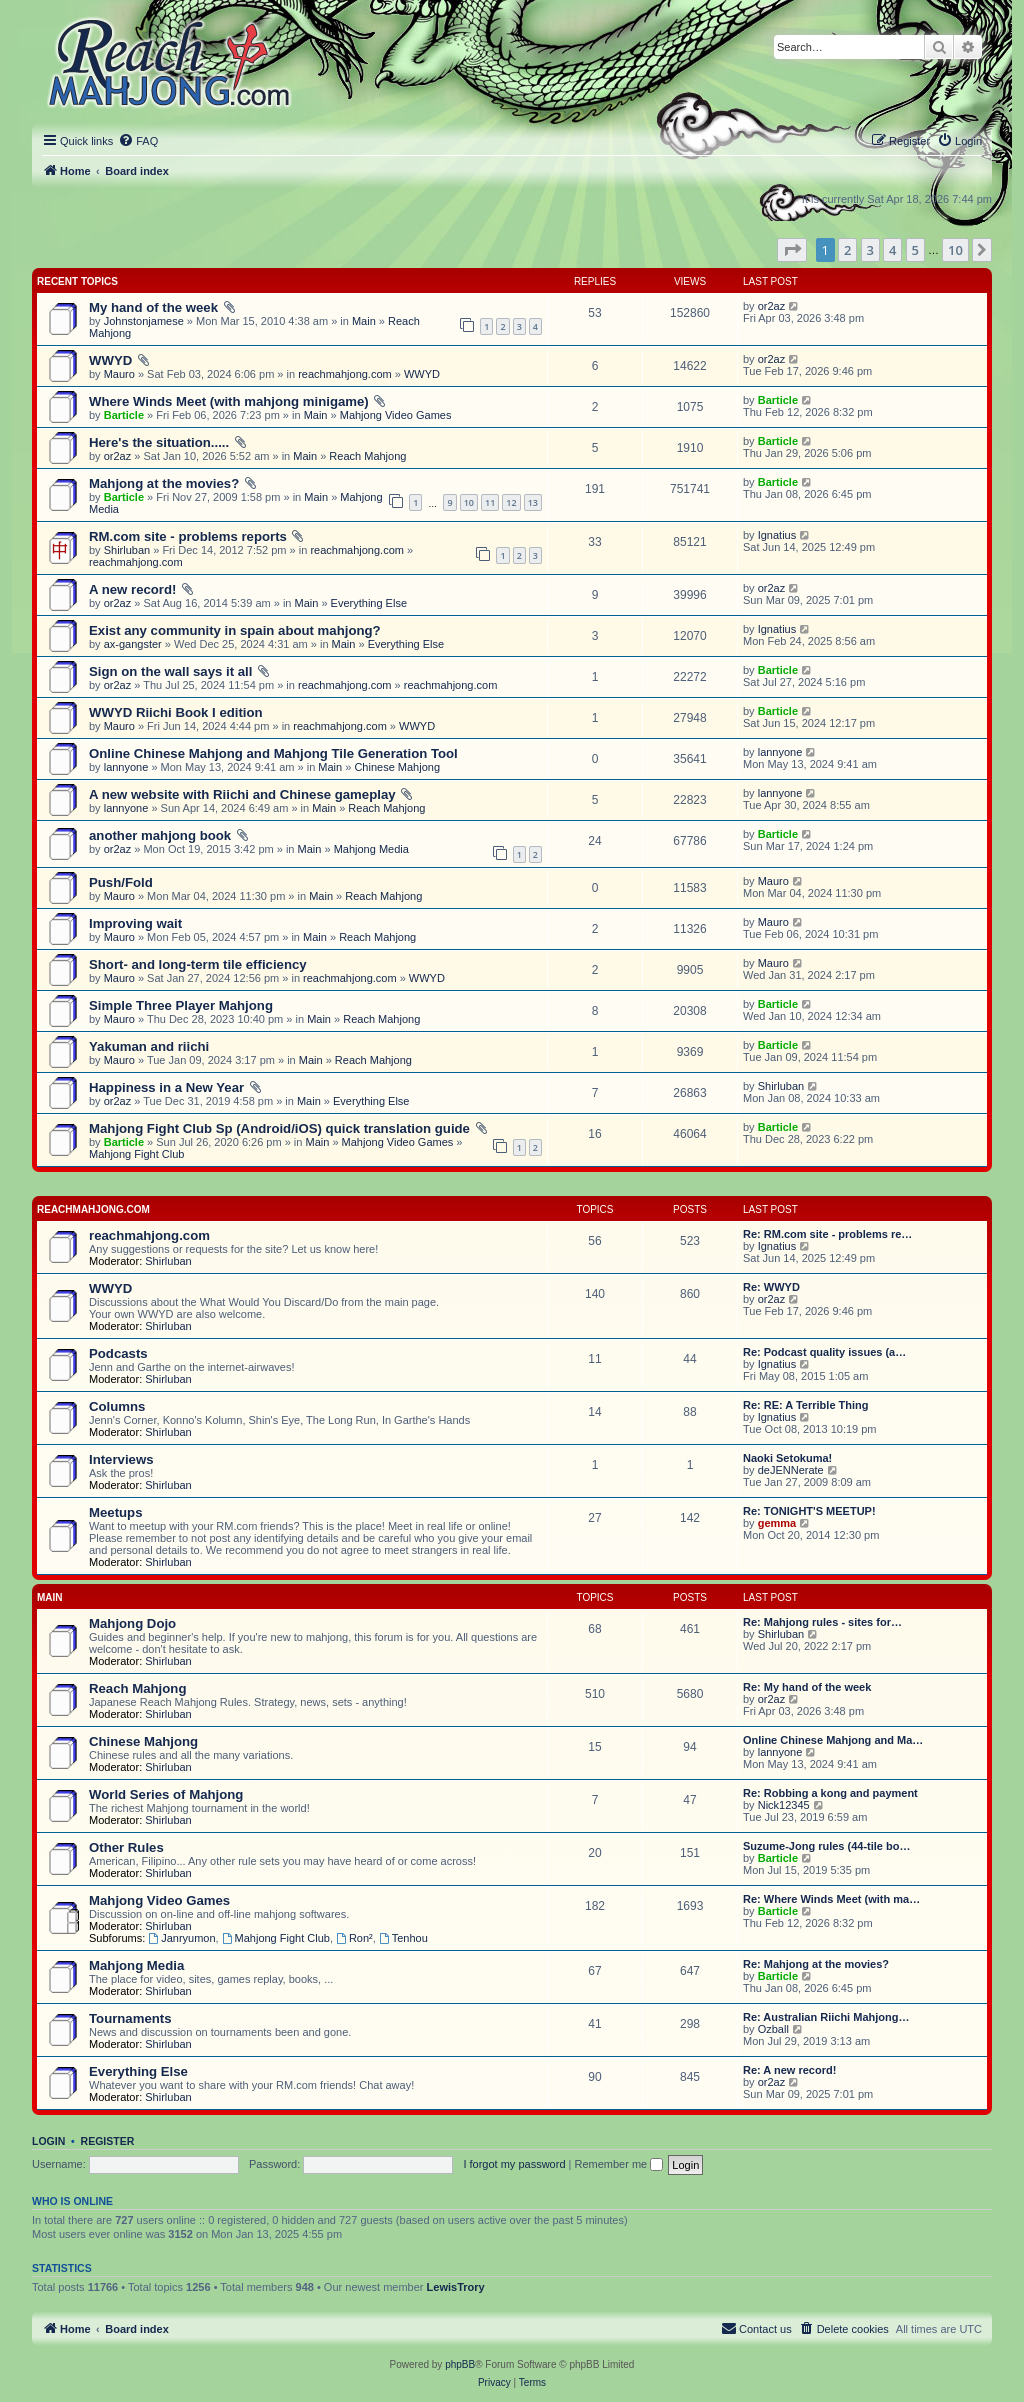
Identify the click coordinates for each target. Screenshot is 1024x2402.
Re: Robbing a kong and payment (830, 1793)
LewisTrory (456, 2287)
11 (490, 502)
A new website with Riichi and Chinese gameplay (242, 794)
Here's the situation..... (159, 442)
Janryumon (181, 1938)
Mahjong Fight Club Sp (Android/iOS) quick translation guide (279, 1128)
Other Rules (126, 1847)
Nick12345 (784, 1805)
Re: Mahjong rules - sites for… (822, 1622)
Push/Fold (121, 882)
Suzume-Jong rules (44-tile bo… (826, 1846)
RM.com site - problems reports (188, 536)
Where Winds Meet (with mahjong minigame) (229, 401)
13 (533, 502)
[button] (792, 250)
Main (364, 321)
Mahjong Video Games (396, 415)
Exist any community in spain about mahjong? (235, 630)
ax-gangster (133, 644)
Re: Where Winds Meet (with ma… (831, 1899)
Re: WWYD (771, 1287)
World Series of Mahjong (166, 1794)
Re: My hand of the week (807, 1687)
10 (469, 502)
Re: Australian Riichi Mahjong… (826, 2017)
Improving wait (135, 923)
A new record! (132, 589)
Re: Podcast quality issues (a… (824, 1352)
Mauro (119, 374)
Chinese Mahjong (397, 767)
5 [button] (915, 250)
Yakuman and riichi (149, 1046)
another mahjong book (160, 835)
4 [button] (892, 250)
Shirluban (127, 550)
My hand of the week (153, 307)
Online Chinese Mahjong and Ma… (833, 1740)
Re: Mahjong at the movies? (816, 1964)
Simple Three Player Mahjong (181, 1005)
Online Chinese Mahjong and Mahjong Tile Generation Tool (273, 753)
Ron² (354, 1938)
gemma (777, 1523)
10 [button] (955, 250)
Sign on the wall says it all (170, 671)
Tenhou (403, 1938)
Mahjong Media (371, 849)
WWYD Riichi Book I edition (176, 712)
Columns (117, 1406)
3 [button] (870, 250)
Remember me (618, 2164)
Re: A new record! (789, 2070)
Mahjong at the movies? (164, 483)
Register (108, 2141)
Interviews (121, 1459)
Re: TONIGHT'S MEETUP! (809, 1511)
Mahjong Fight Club (136, 1154)
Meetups (116, 1512)
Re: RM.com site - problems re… (827, 1234)
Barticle (124, 415)
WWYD (110, 360)
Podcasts (118, 1353)
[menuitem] (138, 141)
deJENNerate (791, 1470)
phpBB (460, 2364)
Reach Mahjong (367, 456)
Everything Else (369, 603)
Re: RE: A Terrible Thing (806, 1405)
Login (48, 2141)
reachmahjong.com (345, 374)
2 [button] (847, 250)
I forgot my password (514, 2164)
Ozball (773, 2029)
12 (511, 502)
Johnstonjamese (144, 321)
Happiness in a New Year (166, 1087)
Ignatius (777, 535)
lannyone (126, 767)
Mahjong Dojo (132, 1623)
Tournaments (130, 2018)
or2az (772, 306)
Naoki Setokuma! (787, 1458)
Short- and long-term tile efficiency (198, 964)
